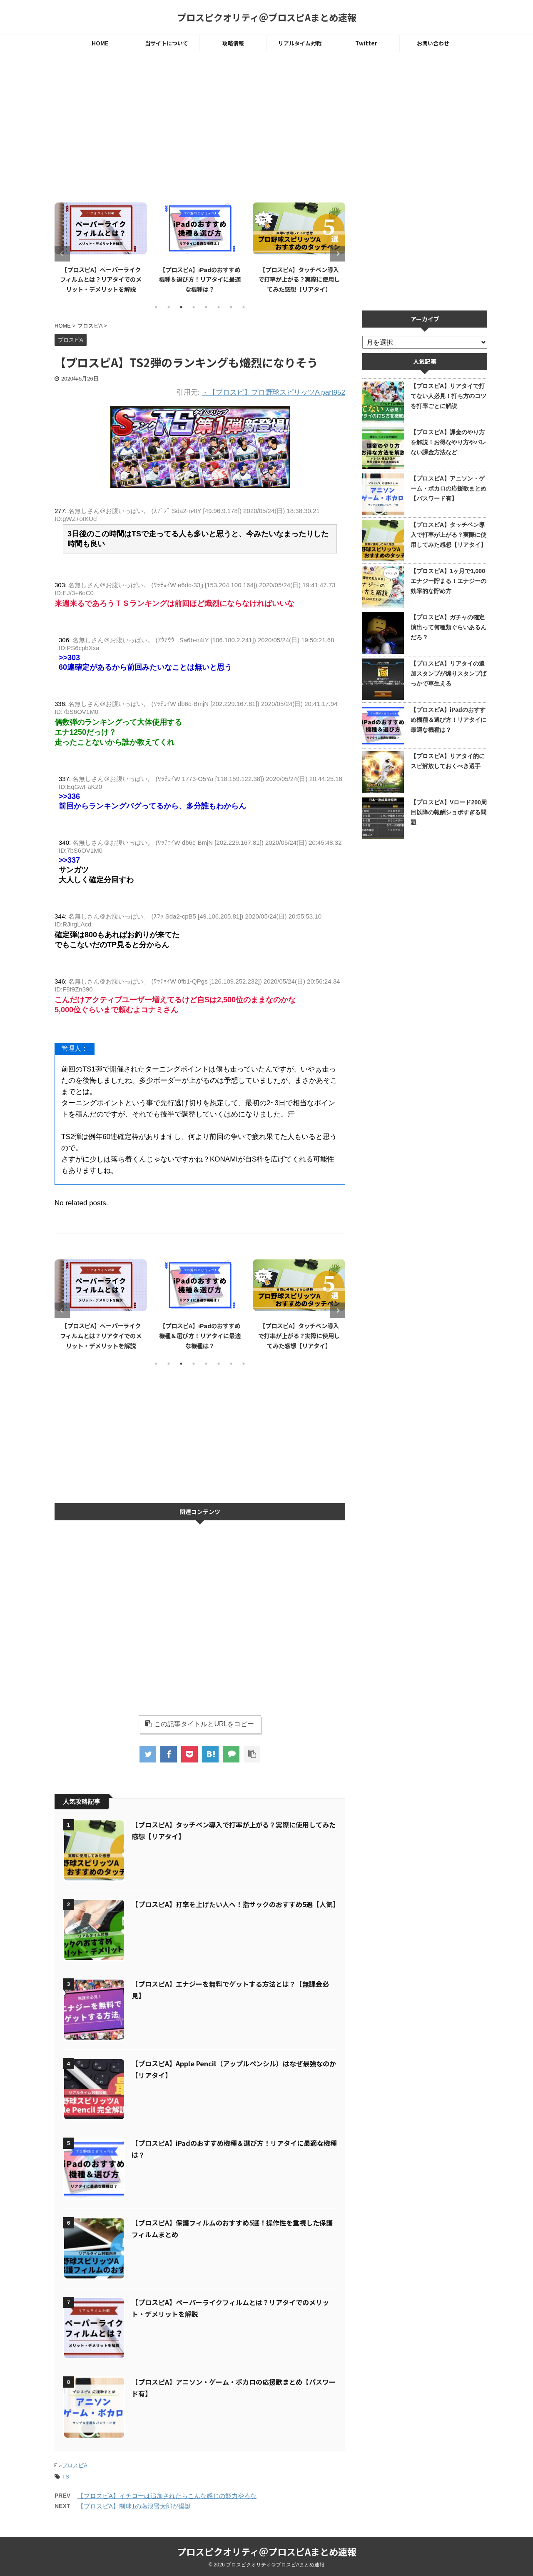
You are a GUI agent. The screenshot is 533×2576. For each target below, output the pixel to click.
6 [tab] (218, 307)
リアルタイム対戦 (299, 43)
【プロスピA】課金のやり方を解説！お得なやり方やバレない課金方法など (448, 442)
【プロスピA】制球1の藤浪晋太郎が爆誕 (134, 2506)
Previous (62, 253)
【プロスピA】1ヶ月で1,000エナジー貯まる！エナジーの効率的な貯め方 (448, 581)
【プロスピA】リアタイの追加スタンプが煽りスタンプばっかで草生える (448, 673)
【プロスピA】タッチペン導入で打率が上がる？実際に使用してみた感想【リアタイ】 (448, 534)
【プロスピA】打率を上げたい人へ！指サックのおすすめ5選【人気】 (235, 1904)
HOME (100, 43)
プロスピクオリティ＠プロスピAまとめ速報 (266, 17)
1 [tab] (156, 307)
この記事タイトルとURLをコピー (199, 1723)
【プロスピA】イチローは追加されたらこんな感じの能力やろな (167, 2495)
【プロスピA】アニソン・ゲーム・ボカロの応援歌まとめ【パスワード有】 (448, 488)
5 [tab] (206, 307)
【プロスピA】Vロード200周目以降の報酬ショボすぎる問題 (449, 812)
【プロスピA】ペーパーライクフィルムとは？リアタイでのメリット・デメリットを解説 (195, 279)
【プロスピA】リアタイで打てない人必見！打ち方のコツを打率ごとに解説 (448, 396)
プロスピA (74, 2465)
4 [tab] (193, 307)
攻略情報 (233, 43)
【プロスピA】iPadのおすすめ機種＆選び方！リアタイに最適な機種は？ (294, 279)
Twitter (366, 43)
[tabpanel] (96, 246)
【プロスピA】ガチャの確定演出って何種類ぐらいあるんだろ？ (448, 627)
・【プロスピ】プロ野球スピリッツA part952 (273, 392)
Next (337, 253)
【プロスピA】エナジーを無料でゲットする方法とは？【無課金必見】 (96, 279)
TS (65, 2476)
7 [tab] (231, 307)
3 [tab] (181, 307)
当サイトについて (166, 43)
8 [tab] (243, 307)
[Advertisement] (200, 127)
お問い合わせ (433, 43)
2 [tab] (168, 307)
